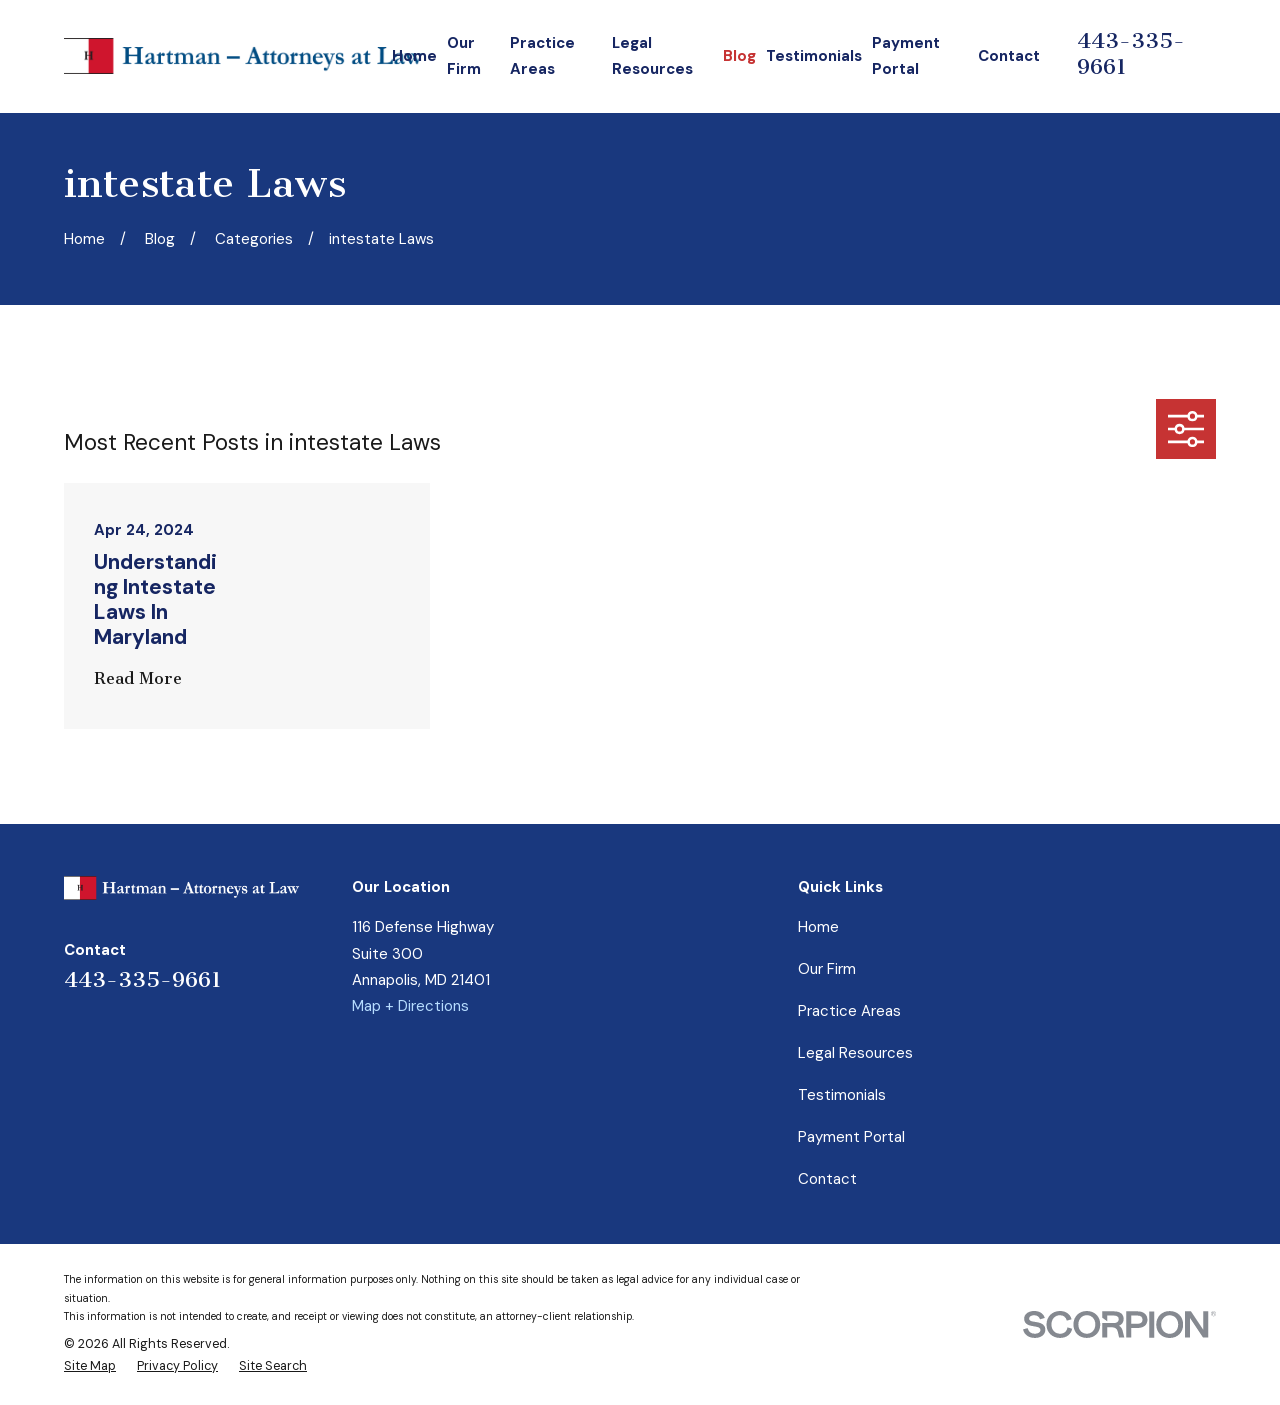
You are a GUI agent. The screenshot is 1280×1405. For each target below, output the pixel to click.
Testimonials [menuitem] (814, 56)
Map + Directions (410, 1006)
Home (818, 927)
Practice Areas (849, 1011)
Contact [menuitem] (1009, 56)
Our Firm (827, 969)
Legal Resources (855, 1053)
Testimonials (842, 1095)
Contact (827, 1179)
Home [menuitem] (414, 56)
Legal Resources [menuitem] (652, 56)
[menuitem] (90, 1367)
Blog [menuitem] (739, 56)
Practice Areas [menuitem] (542, 56)
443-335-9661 (142, 979)
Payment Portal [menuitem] (906, 56)
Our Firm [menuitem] (464, 56)
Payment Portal (851, 1137)
